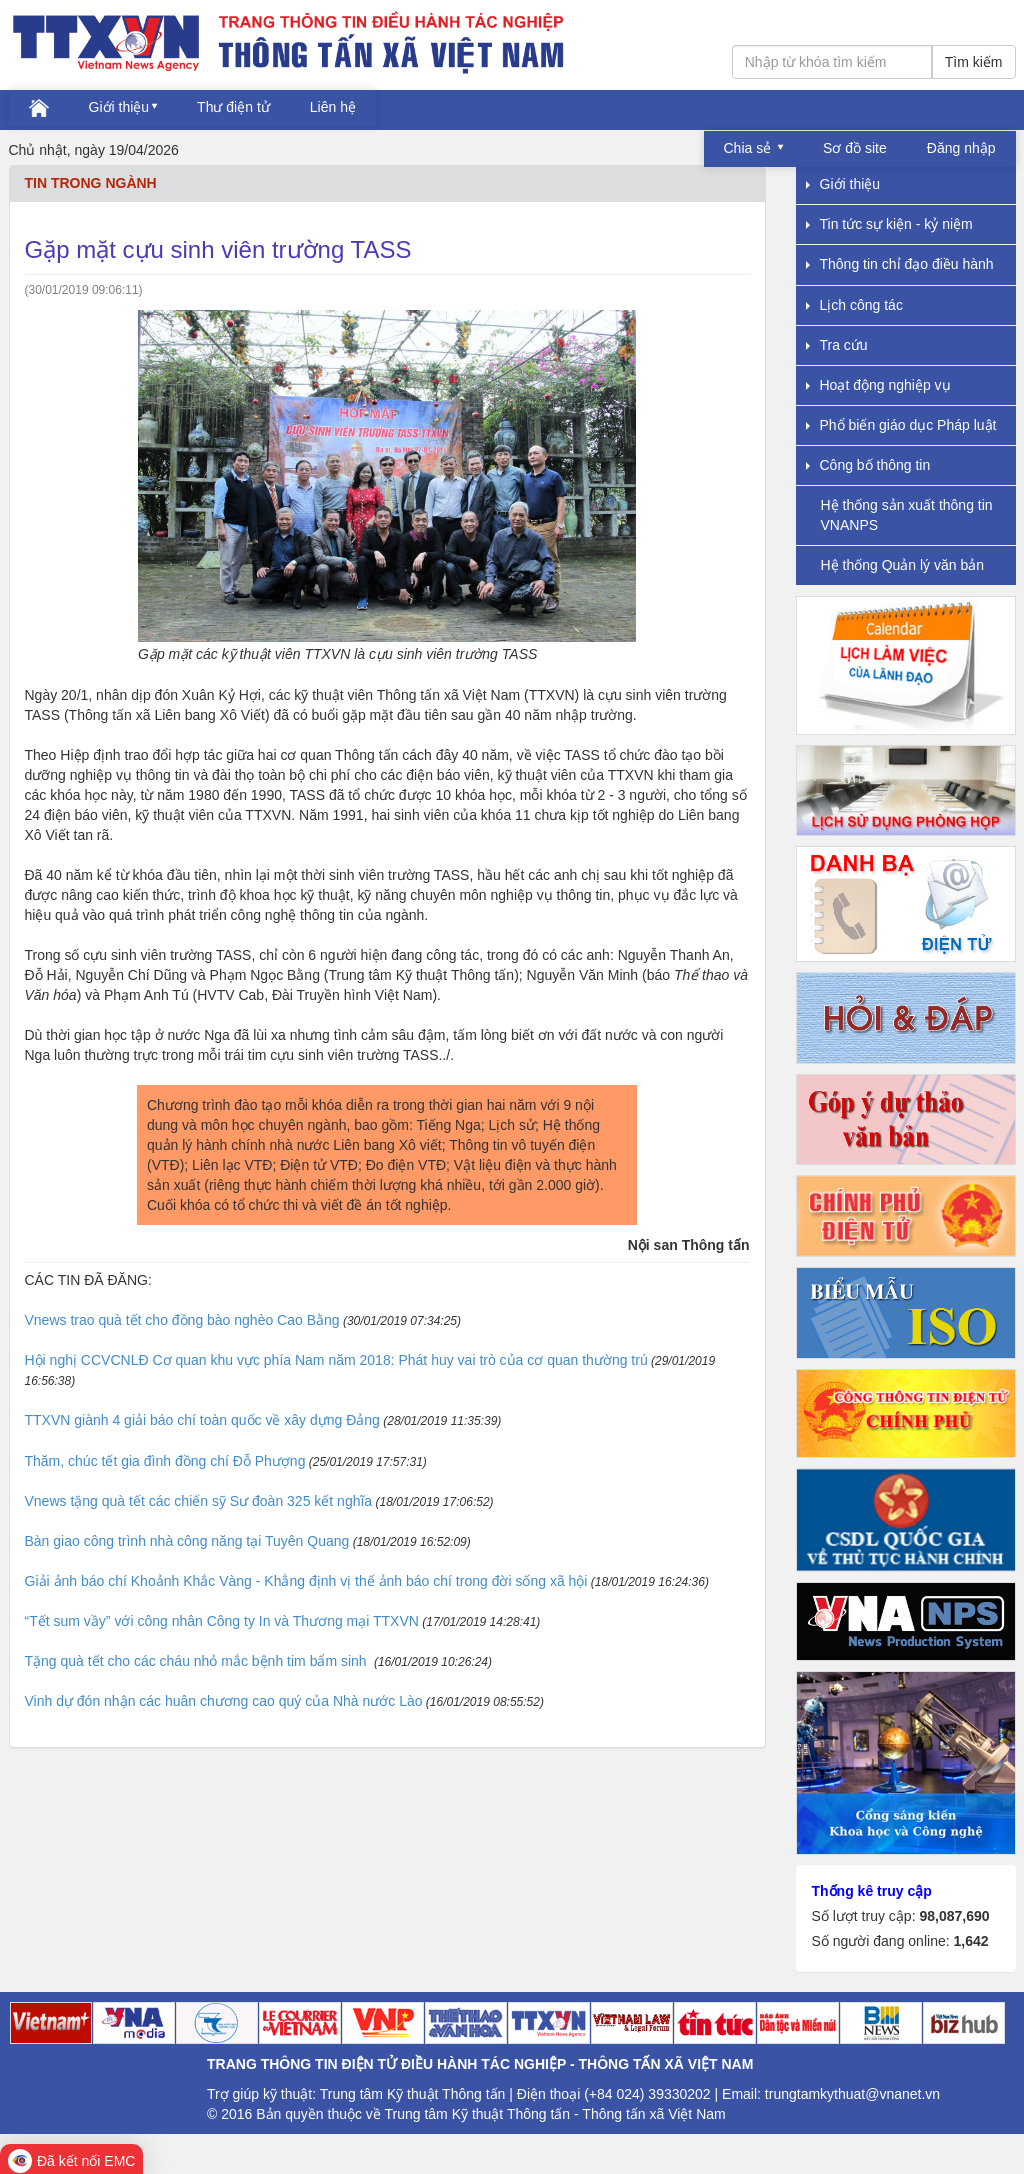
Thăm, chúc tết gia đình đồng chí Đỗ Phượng (165, 1461)
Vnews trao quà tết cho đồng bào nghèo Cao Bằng (182, 1320)
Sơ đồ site (855, 148)
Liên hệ (333, 107)
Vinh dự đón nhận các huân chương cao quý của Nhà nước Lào (224, 1701)
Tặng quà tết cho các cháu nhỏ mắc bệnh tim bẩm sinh (198, 1661)
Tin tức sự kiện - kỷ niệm (889, 224)
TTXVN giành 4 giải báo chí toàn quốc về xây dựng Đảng (202, 1420)
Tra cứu (837, 345)
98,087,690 (954, 1916)
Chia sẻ (750, 148)
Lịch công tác (854, 305)
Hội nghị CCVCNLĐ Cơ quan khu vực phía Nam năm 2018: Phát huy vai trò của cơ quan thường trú (336, 1360)
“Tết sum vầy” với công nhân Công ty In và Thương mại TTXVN (222, 1621)
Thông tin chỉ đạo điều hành (900, 264)
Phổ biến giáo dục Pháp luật (901, 425)
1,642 (970, 1941)
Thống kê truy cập (872, 1891)
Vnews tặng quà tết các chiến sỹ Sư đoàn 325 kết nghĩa (199, 1501)
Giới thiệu (119, 107)
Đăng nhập (961, 148)
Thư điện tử (233, 107)
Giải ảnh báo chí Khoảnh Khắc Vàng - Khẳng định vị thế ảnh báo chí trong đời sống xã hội (306, 1581)
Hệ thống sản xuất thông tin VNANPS (907, 514)
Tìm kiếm (974, 62)
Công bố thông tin (868, 465)
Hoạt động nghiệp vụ (878, 385)
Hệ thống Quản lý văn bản (903, 565)
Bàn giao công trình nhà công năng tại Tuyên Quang (187, 1541)
